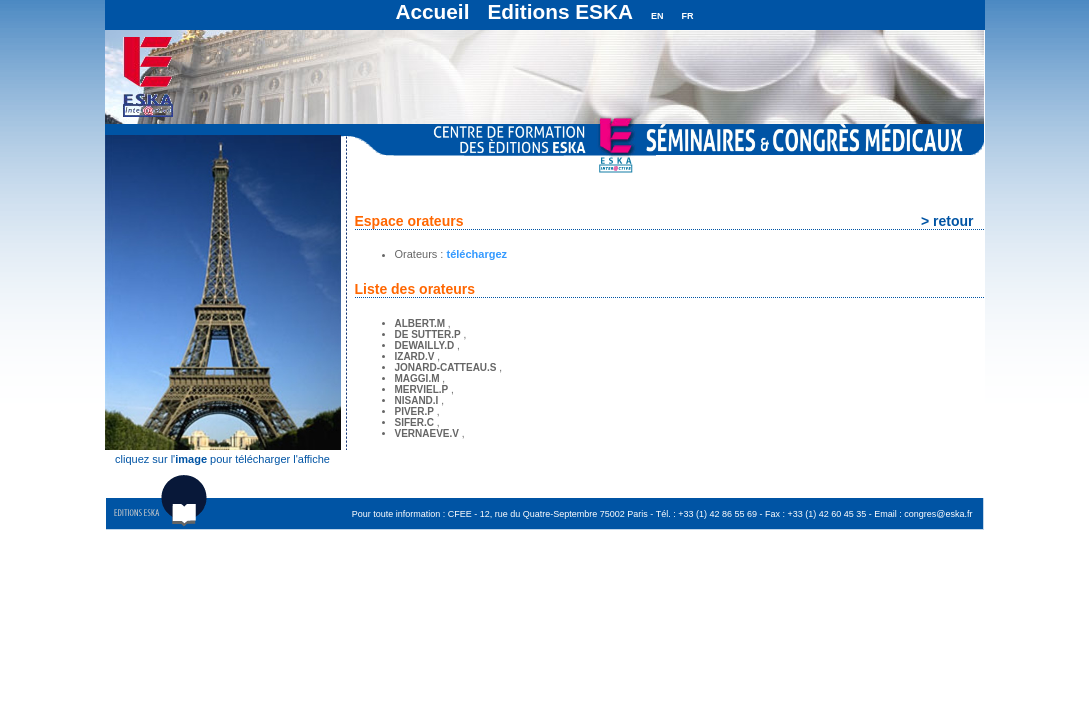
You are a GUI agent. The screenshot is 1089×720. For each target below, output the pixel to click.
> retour (947, 221)
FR (688, 16)
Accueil (432, 11)
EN (657, 16)
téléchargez (476, 254)
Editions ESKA (560, 11)
